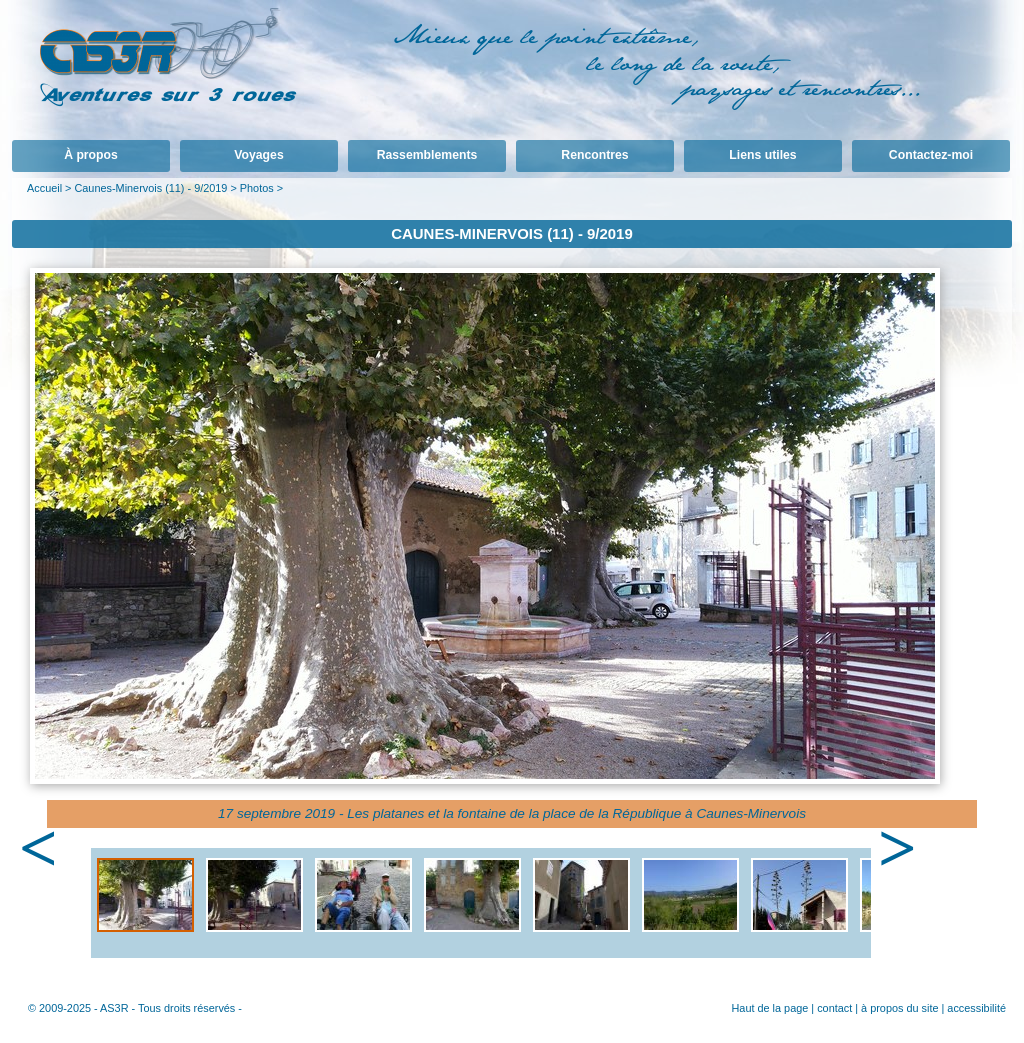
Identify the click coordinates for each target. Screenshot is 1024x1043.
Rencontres (594, 155)
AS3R (114, 1008)
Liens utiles (762, 155)
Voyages (258, 155)
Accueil (44, 188)
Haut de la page (769, 1008)
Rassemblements (427, 155)
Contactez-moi (931, 155)
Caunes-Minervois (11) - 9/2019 (150, 188)
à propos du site (899, 1008)
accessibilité (976, 1008)
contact (834, 1008)
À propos (91, 155)
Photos (257, 188)
